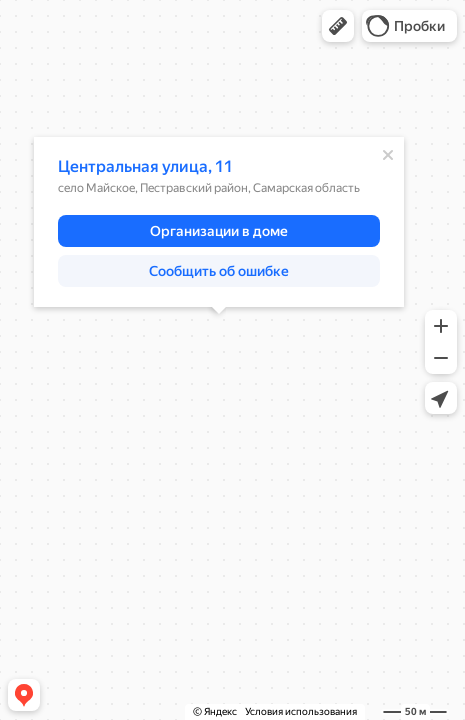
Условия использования (301, 711)
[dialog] (219, 222)
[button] (338, 26)
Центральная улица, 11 (145, 166)
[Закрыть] (388, 155)
